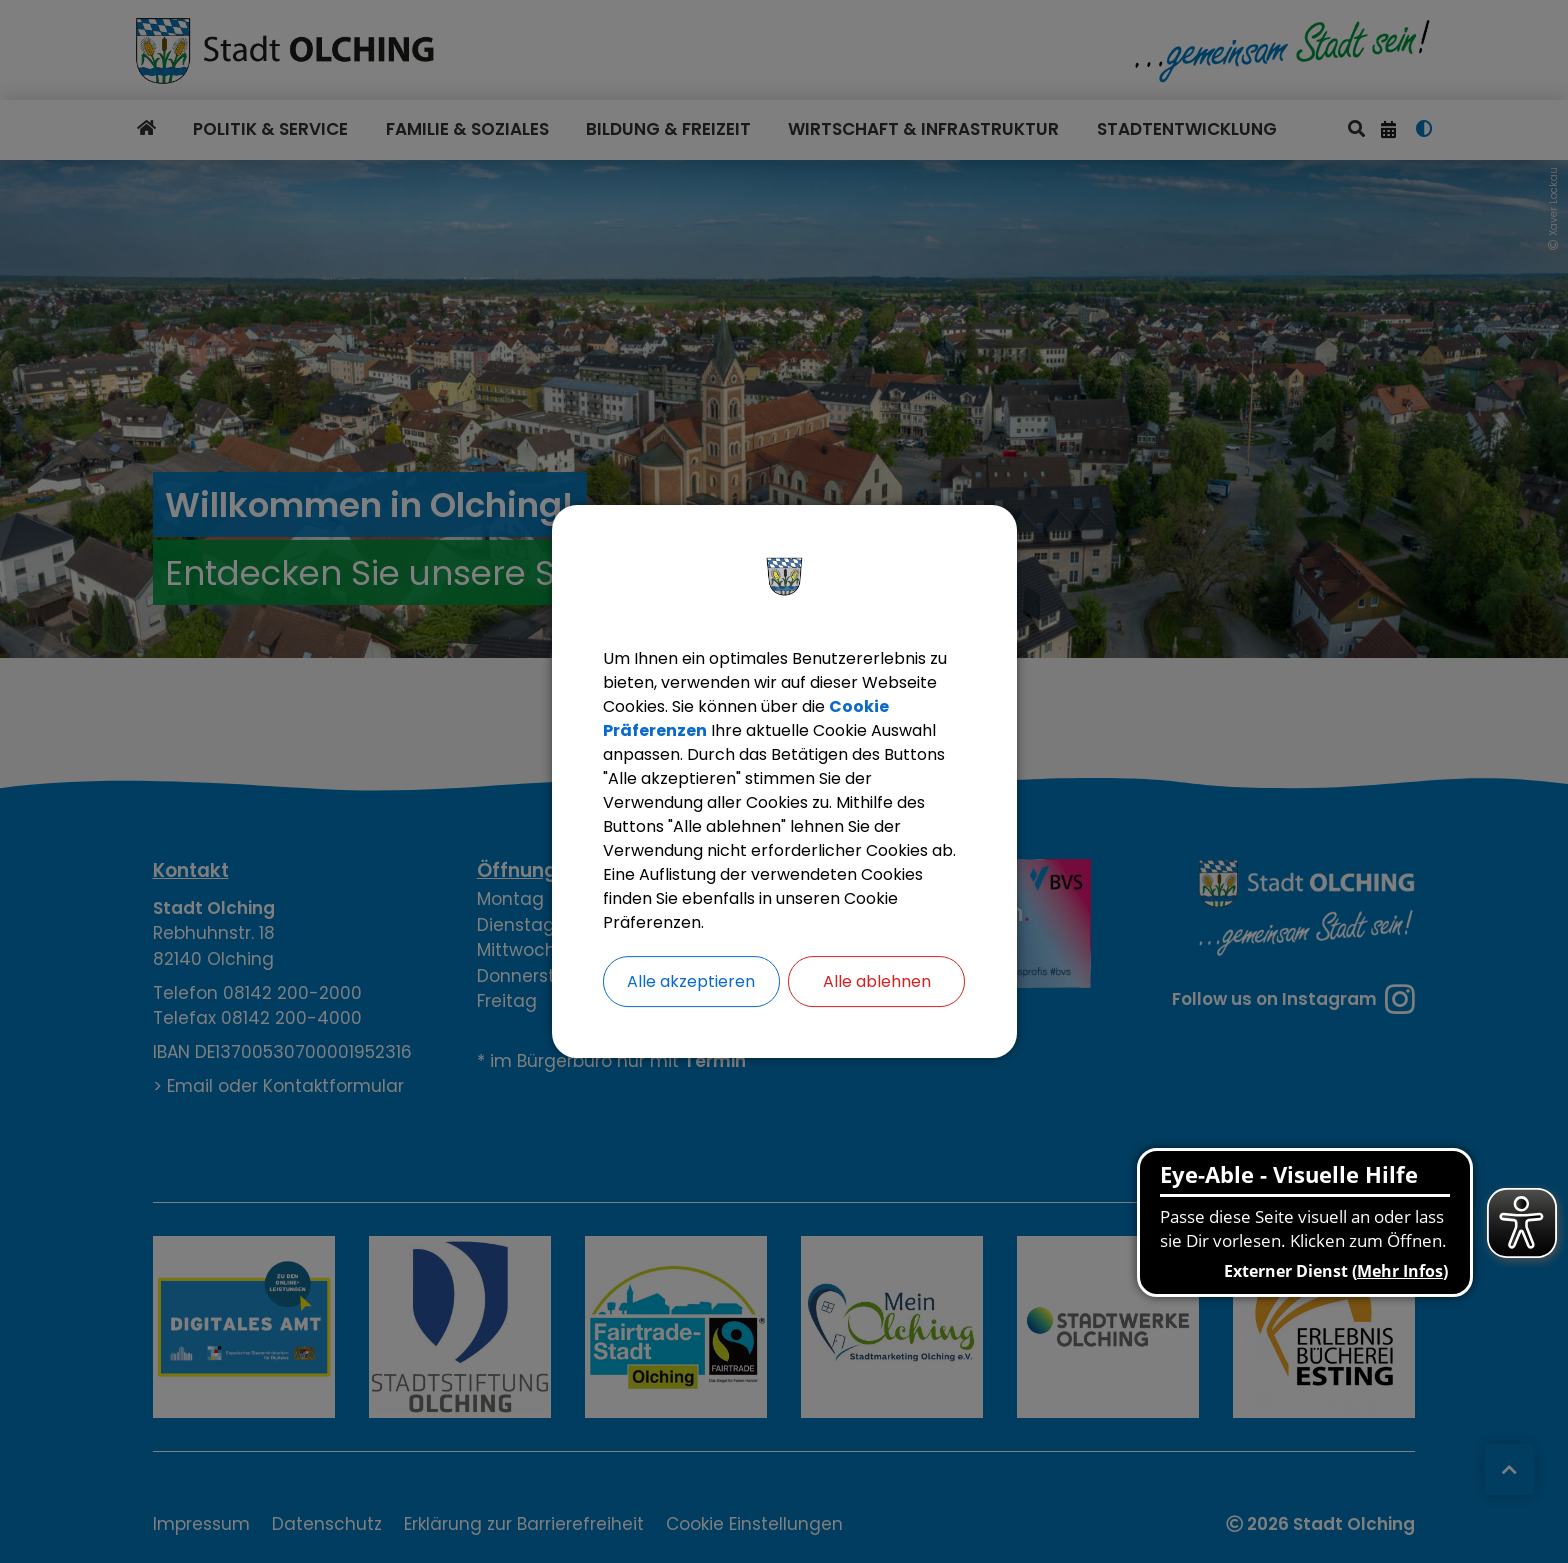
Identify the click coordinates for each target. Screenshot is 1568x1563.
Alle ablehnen (877, 981)
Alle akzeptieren (691, 981)
